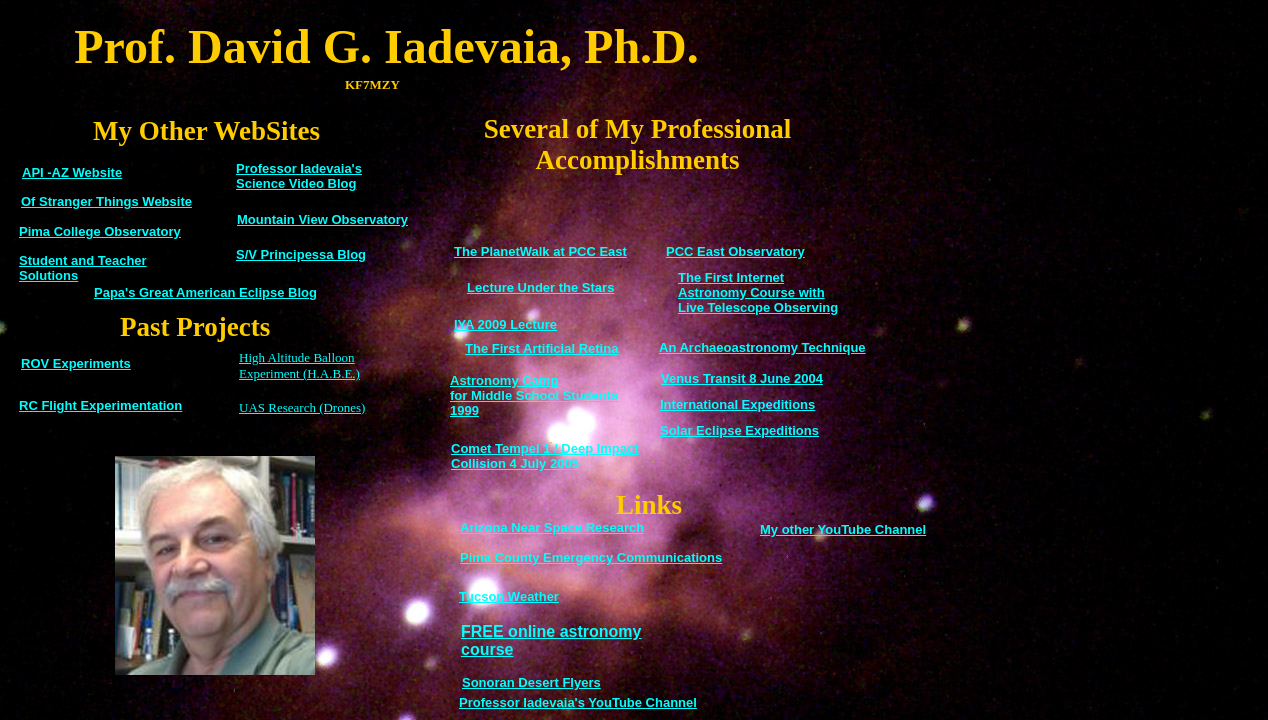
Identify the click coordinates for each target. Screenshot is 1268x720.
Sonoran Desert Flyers (531, 682)
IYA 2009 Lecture (505, 324)
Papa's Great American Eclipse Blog (205, 292)
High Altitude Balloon (297, 357)
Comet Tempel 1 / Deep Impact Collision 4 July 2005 (545, 456)
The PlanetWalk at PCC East (540, 251)
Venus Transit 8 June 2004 (742, 378)
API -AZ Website (72, 172)
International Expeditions (737, 404)
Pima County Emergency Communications (591, 557)
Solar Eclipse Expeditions (739, 430)
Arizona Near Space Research (552, 527)
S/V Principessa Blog (301, 254)
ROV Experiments (76, 363)
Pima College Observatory (100, 231)
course (487, 649)
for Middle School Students (534, 395)
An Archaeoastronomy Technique (762, 347)
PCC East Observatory (735, 251)
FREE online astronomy (551, 631)
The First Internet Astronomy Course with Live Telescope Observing (758, 292)
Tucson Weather (509, 596)
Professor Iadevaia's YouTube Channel (578, 702)
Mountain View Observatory (322, 219)
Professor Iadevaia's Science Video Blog (299, 176)
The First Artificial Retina (541, 348)
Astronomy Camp (504, 380)
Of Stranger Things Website (106, 201)
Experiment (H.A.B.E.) (299, 373)
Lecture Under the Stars (540, 287)
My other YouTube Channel (843, 529)
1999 (464, 410)
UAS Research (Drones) (302, 407)
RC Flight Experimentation (100, 405)
